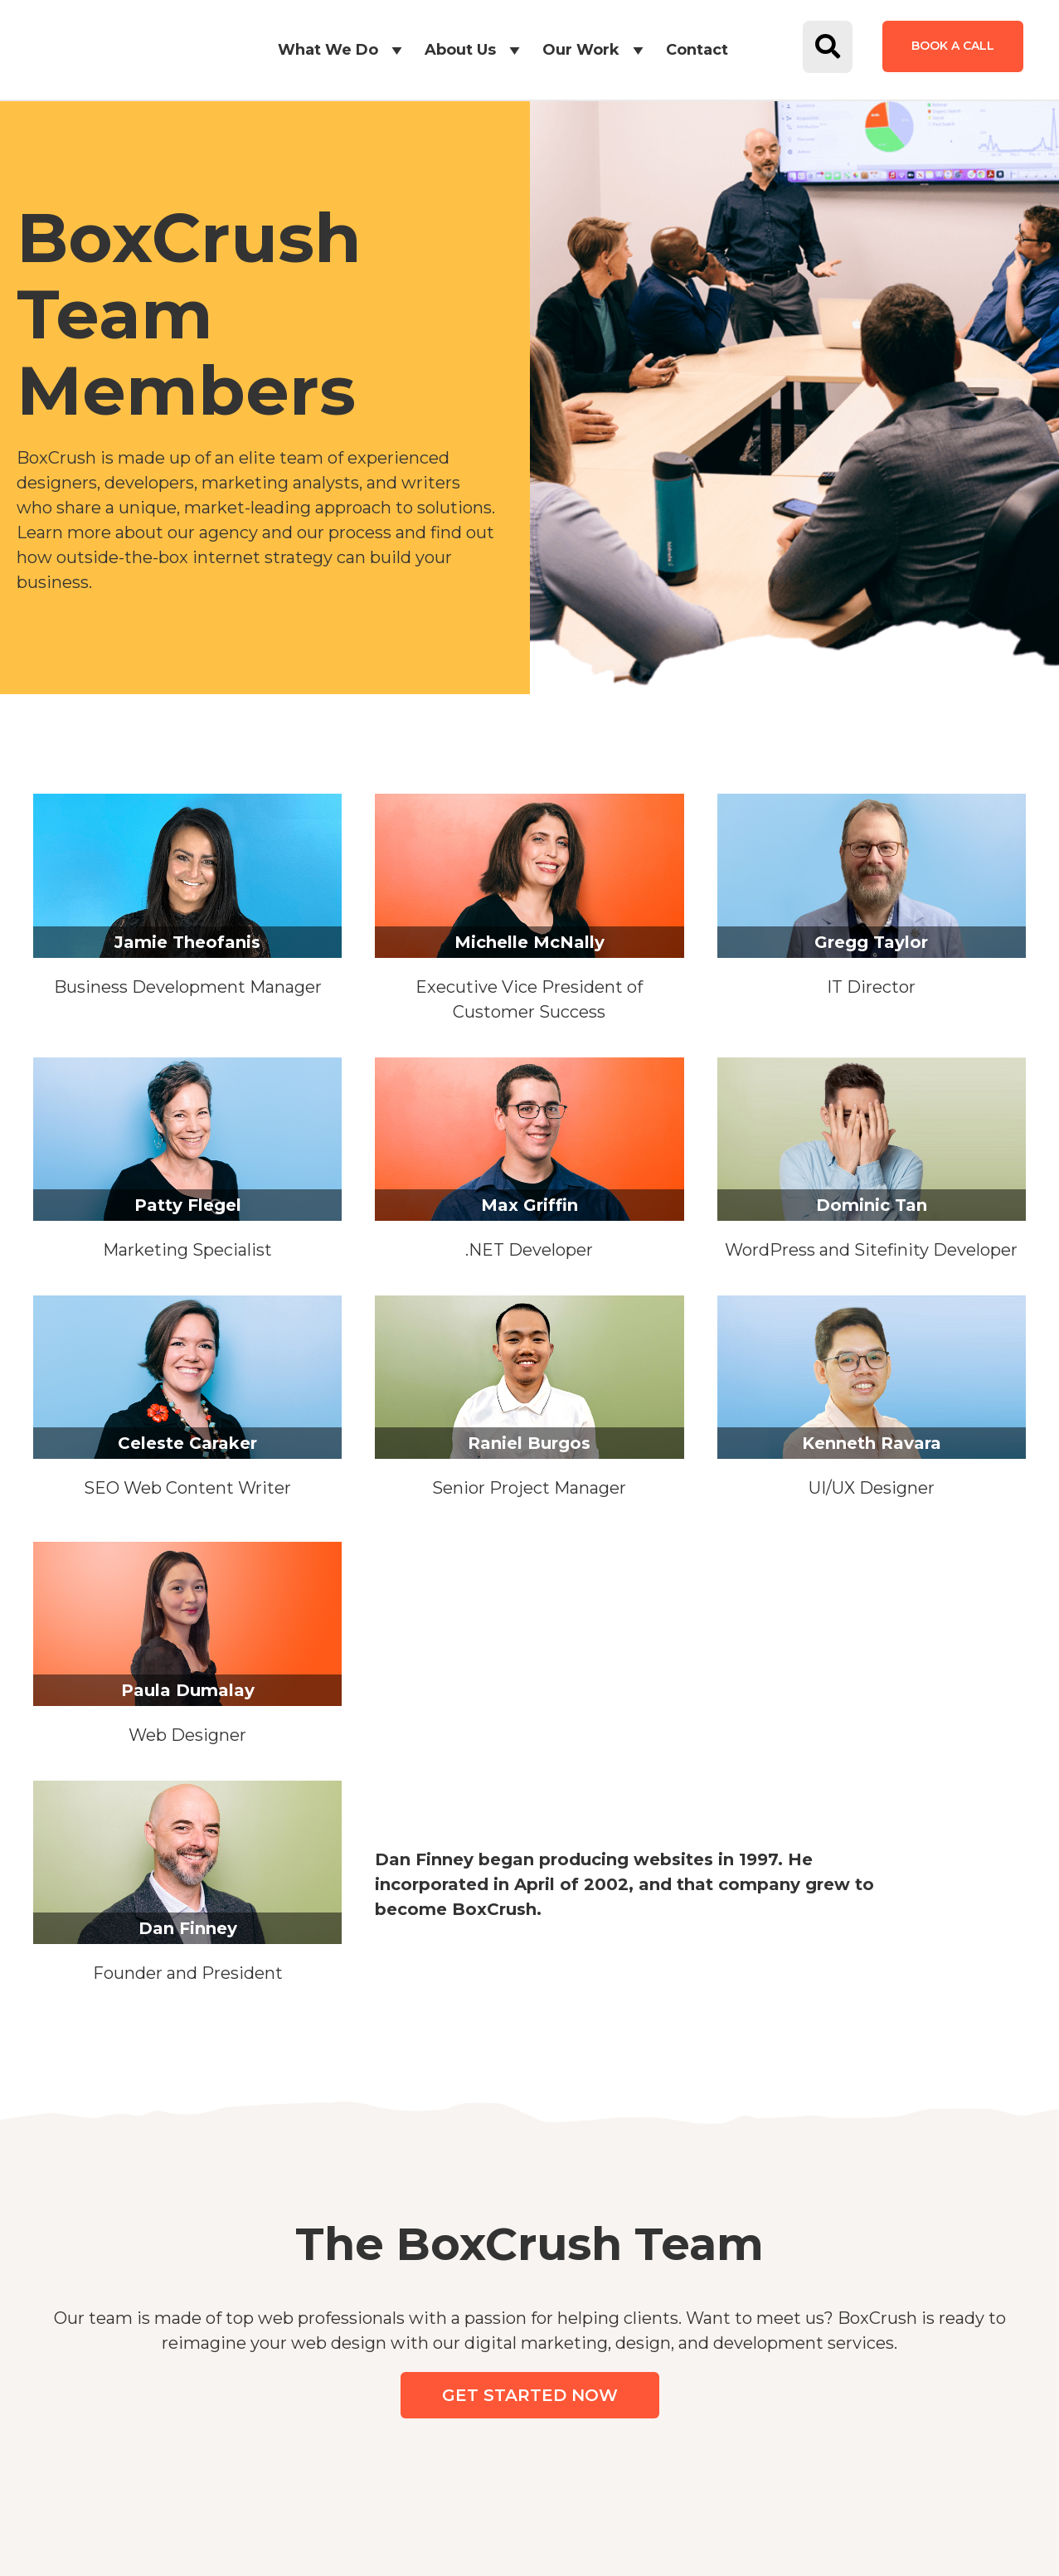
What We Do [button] (343, 49)
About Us (475, 49)
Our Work (595, 49)
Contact (697, 50)
